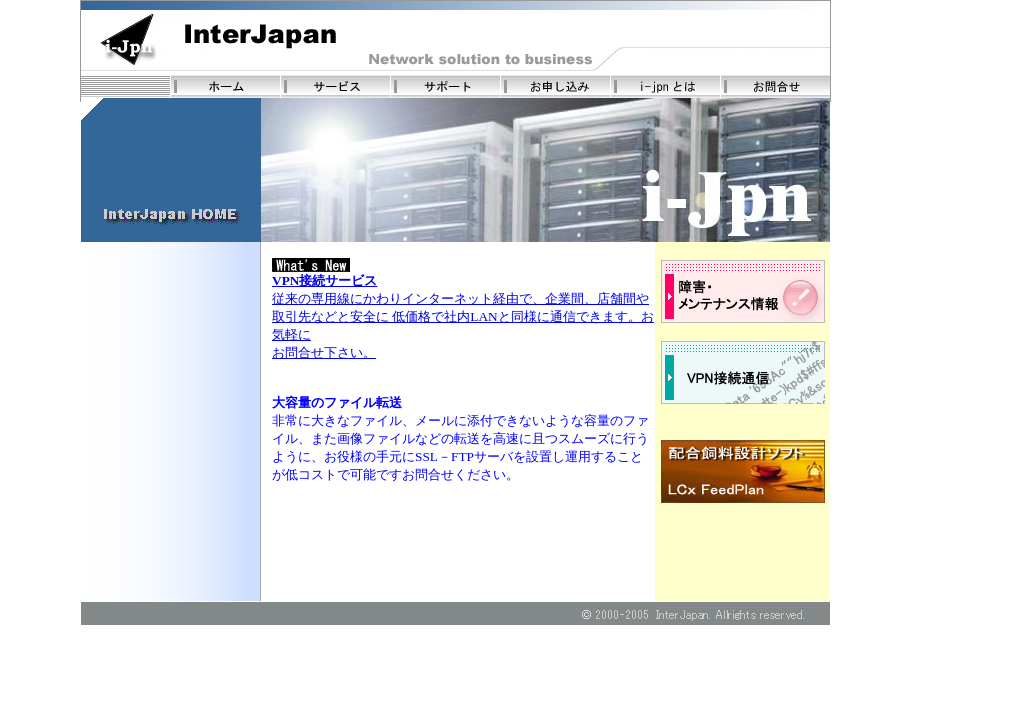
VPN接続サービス (324, 280)
